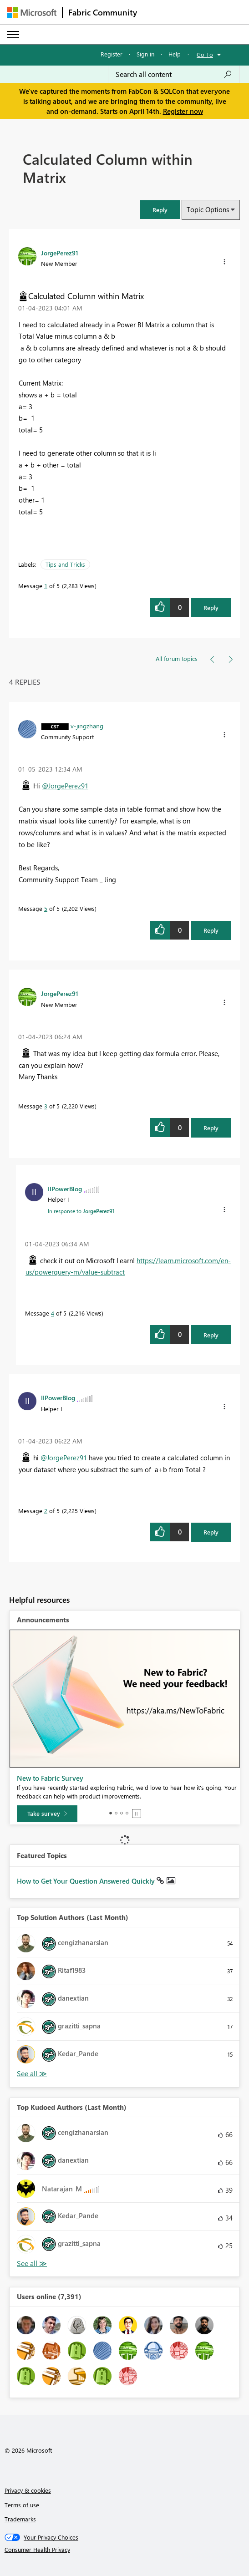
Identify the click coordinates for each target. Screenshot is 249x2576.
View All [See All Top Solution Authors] (32, 2073)
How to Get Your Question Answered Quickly (87, 1880)
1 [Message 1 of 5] (45, 585)
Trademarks (20, 2519)
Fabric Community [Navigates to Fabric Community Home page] (102, 12)
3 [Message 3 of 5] (45, 1106)
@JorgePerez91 (65, 785)
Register (111, 54)
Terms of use (22, 2505)
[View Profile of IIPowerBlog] (65, 1188)
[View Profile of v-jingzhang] (87, 725)
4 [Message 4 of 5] (52, 1313)
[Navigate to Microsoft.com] (31, 12)
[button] (160, 209)
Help (174, 54)
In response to (81, 1210)
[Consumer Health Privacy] (125, 2549)
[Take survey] (47, 1813)
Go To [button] (205, 54)
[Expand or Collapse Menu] (13, 34)
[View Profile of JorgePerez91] (59, 252)
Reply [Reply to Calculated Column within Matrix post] (211, 607)
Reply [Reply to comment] (211, 930)
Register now (183, 111)
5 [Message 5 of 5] (45, 908)
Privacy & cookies (28, 2490)
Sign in (145, 54)
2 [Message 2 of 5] (45, 1510)
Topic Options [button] (208, 209)
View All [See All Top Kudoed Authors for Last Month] (32, 2263)
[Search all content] (174, 74)
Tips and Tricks (65, 564)
